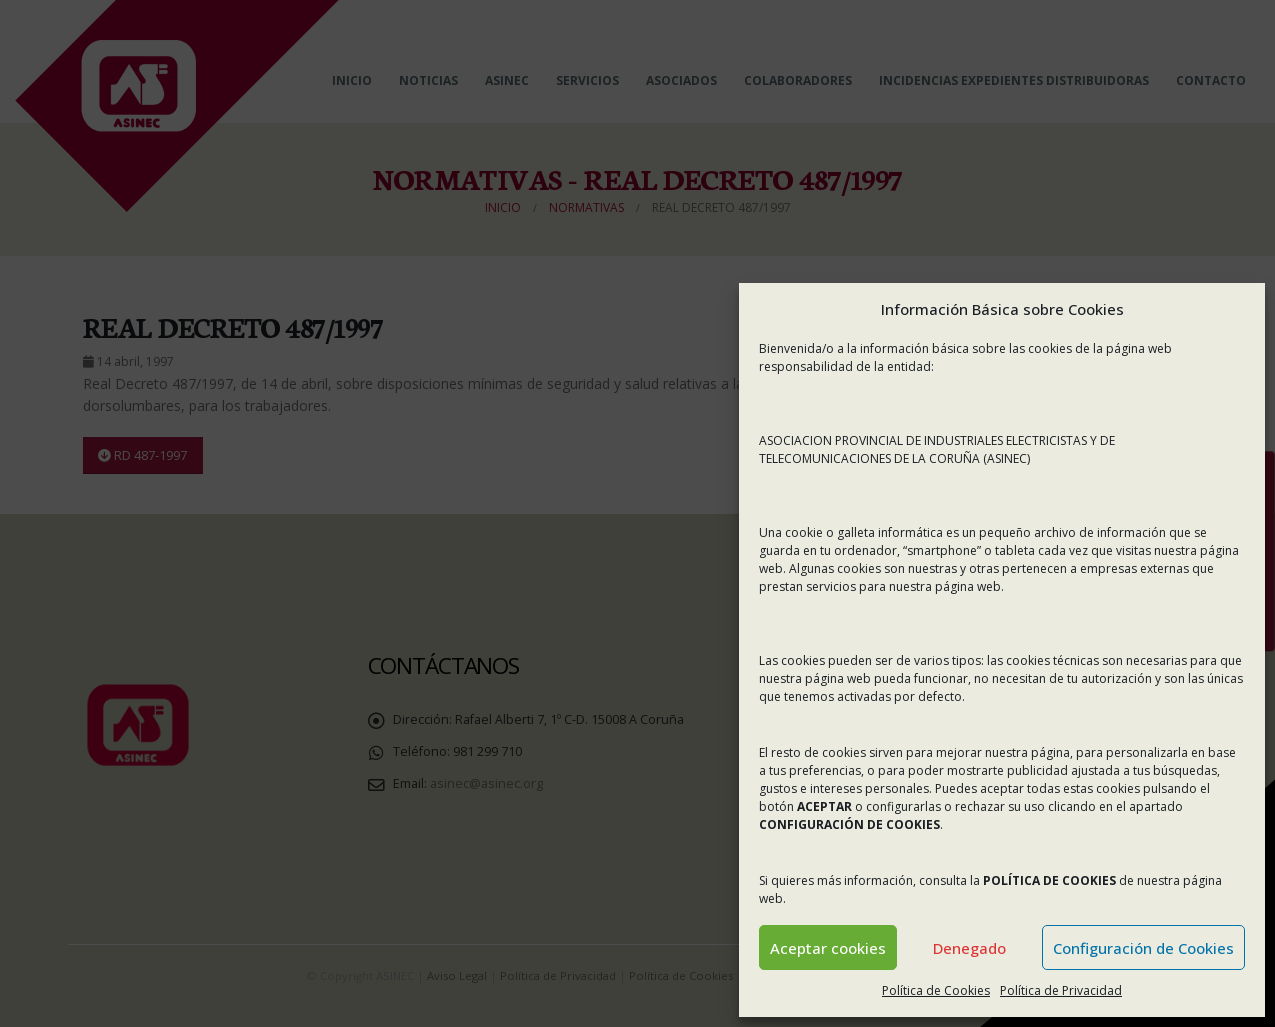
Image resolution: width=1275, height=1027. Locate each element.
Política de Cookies (936, 990)
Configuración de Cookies (1143, 948)
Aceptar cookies (828, 948)
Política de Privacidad (1061, 990)
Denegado (969, 948)
